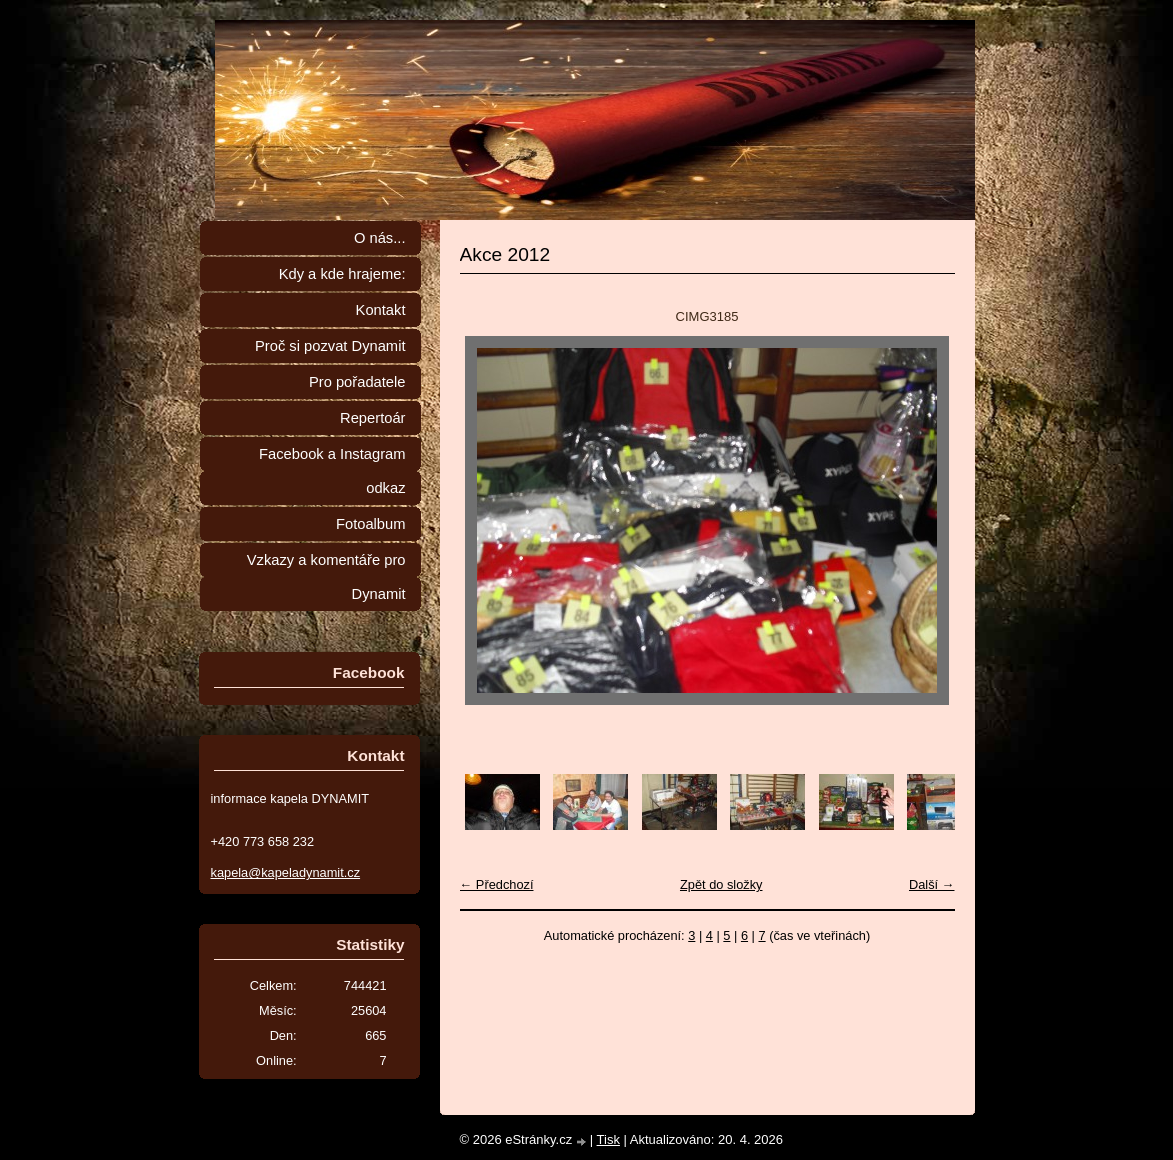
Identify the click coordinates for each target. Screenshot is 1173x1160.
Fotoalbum (371, 524)
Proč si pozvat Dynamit (330, 346)
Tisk (608, 1139)
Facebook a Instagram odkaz (332, 471)
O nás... (380, 238)
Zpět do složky (721, 884)
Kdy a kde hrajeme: (342, 274)
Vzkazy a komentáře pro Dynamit (326, 577)
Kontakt (381, 310)
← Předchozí (497, 884)
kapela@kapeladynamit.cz (286, 872)
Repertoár (372, 418)
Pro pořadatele (357, 382)
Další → (932, 884)
